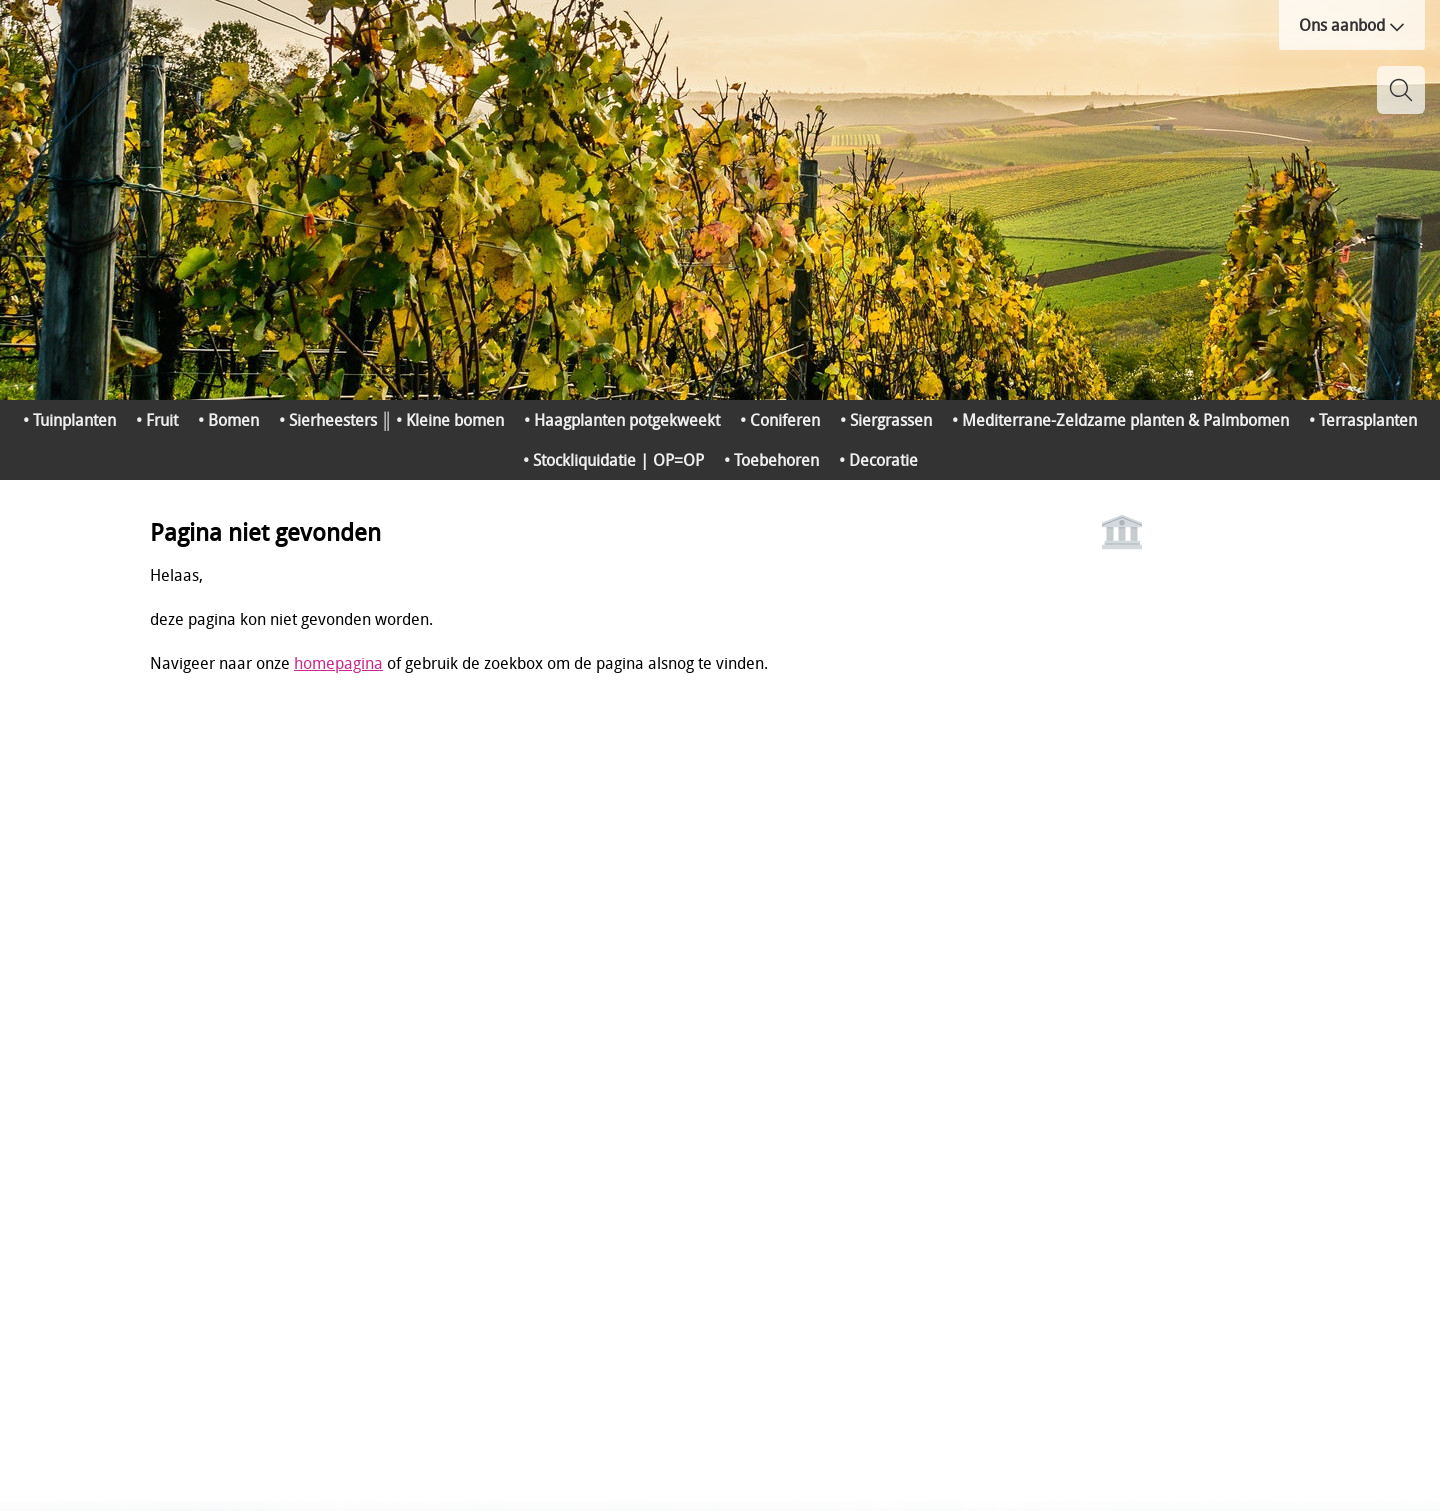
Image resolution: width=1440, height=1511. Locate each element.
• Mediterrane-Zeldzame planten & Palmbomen (1120, 420)
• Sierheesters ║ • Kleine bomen (391, 420)
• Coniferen (780, 420)
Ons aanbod (1352, 25)
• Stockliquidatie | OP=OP (613, 460)
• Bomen (228, 420)
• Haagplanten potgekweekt (622, 420)
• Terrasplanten (1363, 420)
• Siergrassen (886, 420)
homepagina (338, 663)
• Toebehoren (771, 460)
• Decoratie (878, 460)
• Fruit (157, 420)
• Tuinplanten (69, 420)
